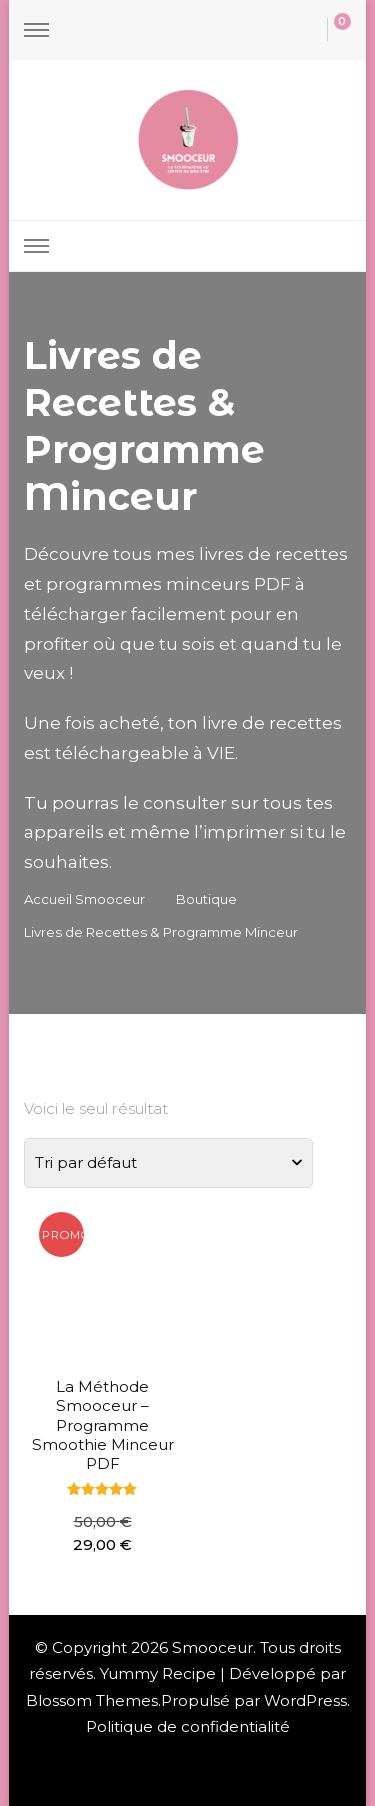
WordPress (305, 1700)
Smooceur (212, 1647)
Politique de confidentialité (188, 1726)
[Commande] (168, 1163)
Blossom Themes (92, 1700)
